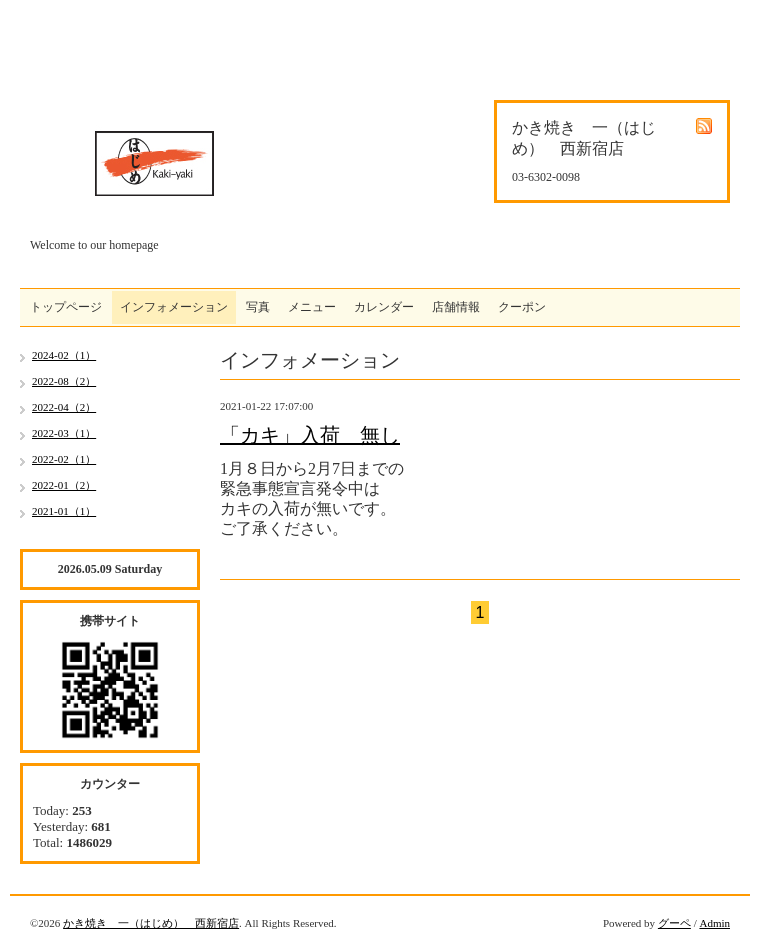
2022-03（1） (64, 433)
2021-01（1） (64, 511)
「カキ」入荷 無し (310, 435)
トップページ (66, 307)
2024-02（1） (64, 355)
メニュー (312, 307)
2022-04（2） (64, 407)
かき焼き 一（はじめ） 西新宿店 (151, 923)
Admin (714, 923)
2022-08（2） (64, 381)
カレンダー (384, 307)
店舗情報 (456, 307)
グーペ (674, 923)
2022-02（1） (64, 459)
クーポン (522, 307)
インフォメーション (174, 307)
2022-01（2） (64, 485)
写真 (258, 307)
